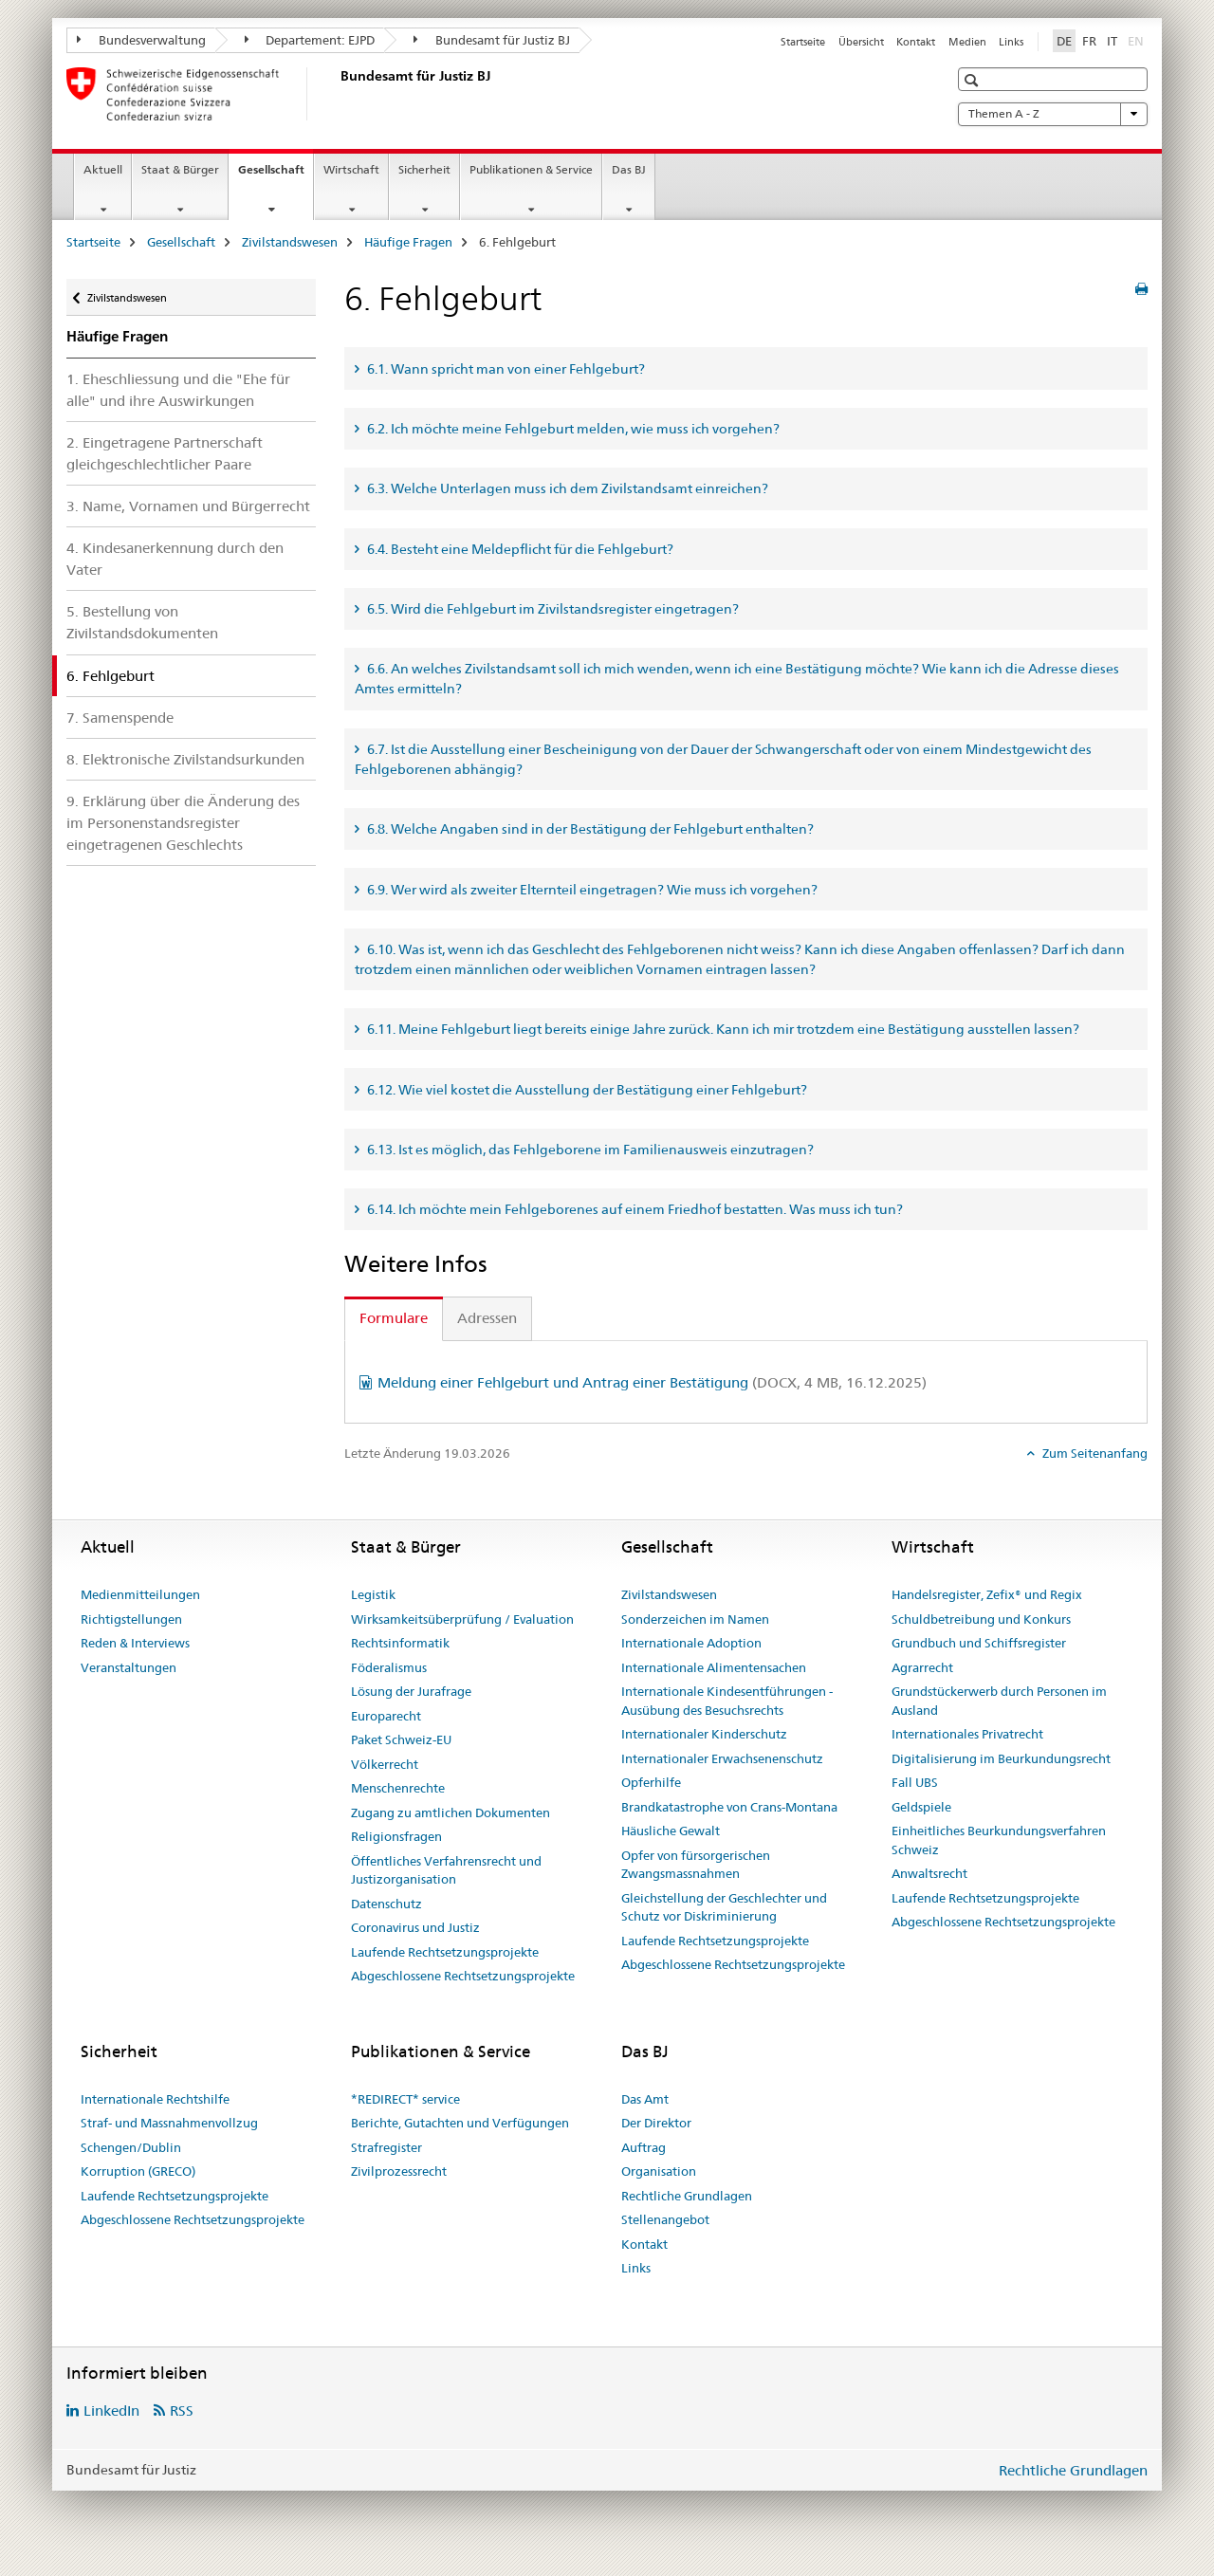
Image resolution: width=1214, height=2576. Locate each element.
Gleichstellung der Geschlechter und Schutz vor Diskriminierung (724, 1907)
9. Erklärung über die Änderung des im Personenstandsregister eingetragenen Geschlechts (183, 823)
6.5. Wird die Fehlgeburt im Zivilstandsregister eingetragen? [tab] (551, 608)
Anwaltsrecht (929, 1873)
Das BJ (629, 169)
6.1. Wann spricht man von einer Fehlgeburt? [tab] (504, 369)
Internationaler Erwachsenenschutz (722, 1758)
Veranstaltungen (128, 1667)
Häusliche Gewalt (670, 1830)
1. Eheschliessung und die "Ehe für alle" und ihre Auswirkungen (178, 390)
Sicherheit (424, 169)
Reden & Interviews (135, 1642)
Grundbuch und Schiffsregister (979, 1642)
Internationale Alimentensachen (713, 1667)
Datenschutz (386, 1903)
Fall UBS (915, 1782)
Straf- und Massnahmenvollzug (169, 2122)
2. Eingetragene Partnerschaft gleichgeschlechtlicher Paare (164, 453)
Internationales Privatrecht (967, 1733)
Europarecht (386, 1715)
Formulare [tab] (393, 1318)
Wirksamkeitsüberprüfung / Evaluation (462, 1619)
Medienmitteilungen (140, 1594)
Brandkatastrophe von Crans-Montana (729, 1806)
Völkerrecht (384, 1764)
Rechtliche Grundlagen (686, 2195)
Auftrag (643, 2147)
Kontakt (915, 41)
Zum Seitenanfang (1093, 1453)
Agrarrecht (922, 1667)
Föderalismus (389, 1667)
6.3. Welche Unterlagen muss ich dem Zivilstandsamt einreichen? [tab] (566, 488)
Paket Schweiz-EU (401, 1739)
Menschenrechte (398, 1787)
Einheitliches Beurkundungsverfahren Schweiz (999, 1840)
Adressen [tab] (487, 1318)
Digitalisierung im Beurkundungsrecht (1001, 1758)
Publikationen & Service (531, 169)
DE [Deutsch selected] (1064, 40)
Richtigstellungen (131, 1619)
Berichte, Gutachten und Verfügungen (460, 2122)
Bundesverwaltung (141, 39)
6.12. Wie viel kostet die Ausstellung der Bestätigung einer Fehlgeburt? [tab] (585, 1089)
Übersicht (861, 41)
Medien (967, 41)
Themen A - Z (1052, 113)
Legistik (373, 1594)
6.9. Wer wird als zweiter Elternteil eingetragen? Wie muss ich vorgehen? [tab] (591, 889)
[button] (973, 80)
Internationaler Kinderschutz (704, 1733)
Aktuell (102, 169)
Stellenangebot (665, 2219)
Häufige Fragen (408, 241)
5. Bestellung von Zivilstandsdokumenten (142, 622)
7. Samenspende (120, 717)
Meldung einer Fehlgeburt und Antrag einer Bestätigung (652, 1382)
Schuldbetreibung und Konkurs (981, 1619)
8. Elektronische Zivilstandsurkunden (185, 759)
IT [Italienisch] (1112, 40)
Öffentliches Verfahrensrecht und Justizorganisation (446, 1870)
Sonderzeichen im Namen (695, 1619)
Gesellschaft (275, 175)
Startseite (803, 41)
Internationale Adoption (691, 1642)
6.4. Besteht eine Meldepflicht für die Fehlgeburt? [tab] (518, 549)
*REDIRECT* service (405, 2099)
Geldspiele (921, 1806)
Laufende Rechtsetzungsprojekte (445, 1952)
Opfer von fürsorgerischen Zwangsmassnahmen (695, 1865)
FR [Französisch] (1089, 40)
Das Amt (645, 2099)
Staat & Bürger (180, 169)
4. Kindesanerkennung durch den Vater (175, 559)
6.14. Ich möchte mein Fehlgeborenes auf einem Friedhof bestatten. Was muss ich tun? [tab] (633, 1209)
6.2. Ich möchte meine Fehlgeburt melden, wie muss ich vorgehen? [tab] (572, 428)
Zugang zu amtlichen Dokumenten (450, 1812)
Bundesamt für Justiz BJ (492, 39)
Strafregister (386, 2147)
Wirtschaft (351, 169)
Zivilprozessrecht (399, 2171)
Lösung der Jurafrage (411, 1691)
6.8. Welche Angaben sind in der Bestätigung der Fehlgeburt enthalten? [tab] (589, 829)
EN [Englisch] (1138, 39)
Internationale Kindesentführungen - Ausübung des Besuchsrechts (727, 1701)
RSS (181, 2410)
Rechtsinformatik (400, 1642)
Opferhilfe (651, 1782)
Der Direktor (656, 2122)
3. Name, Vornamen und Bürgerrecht (188, 506)
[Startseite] (336, 93)
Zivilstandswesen (290, 241)
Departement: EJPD (310, 39)
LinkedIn (111, 2410)
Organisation (658, 2171)
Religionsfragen (396, 1836)
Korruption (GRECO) (138, 2171)
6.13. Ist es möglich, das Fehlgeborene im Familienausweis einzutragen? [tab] (589, 1149)
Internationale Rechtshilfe (155, 2099)
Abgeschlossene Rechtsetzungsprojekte (463, 1975)
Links (1011, 41)
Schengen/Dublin (131, 2147)
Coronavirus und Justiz (415, 1927)
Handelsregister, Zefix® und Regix (987, 1594)
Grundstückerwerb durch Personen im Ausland (999, 1701)
